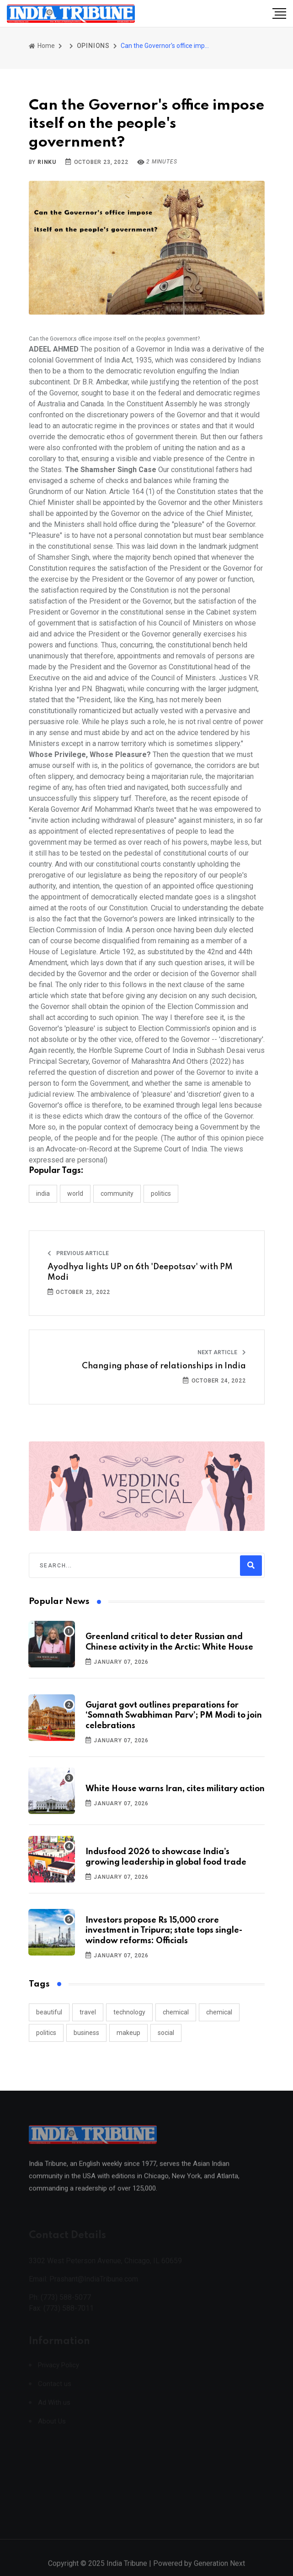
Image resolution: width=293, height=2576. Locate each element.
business (86, 2032)
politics (46, 2032)
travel (88, 2012)
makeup (128, 2032)
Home (42, 45)
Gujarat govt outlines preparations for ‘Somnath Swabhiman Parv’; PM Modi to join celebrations (173, 1715)
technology (129, 2012)
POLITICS (161, 1193)
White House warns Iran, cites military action (175, 1789)
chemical (176, 2012)
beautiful (49, 2012)
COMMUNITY (117, 1193)
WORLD (75, 1193)
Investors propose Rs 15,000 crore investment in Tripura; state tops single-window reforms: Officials (163, 1930)
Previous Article (78, 1253)
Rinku (46, 162)
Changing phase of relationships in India (164, 1366)
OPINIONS (93, 45)
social (166, 2032)
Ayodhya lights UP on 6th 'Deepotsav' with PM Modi (140, 1272)
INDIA (43, 1193)
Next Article (221, 1352)
